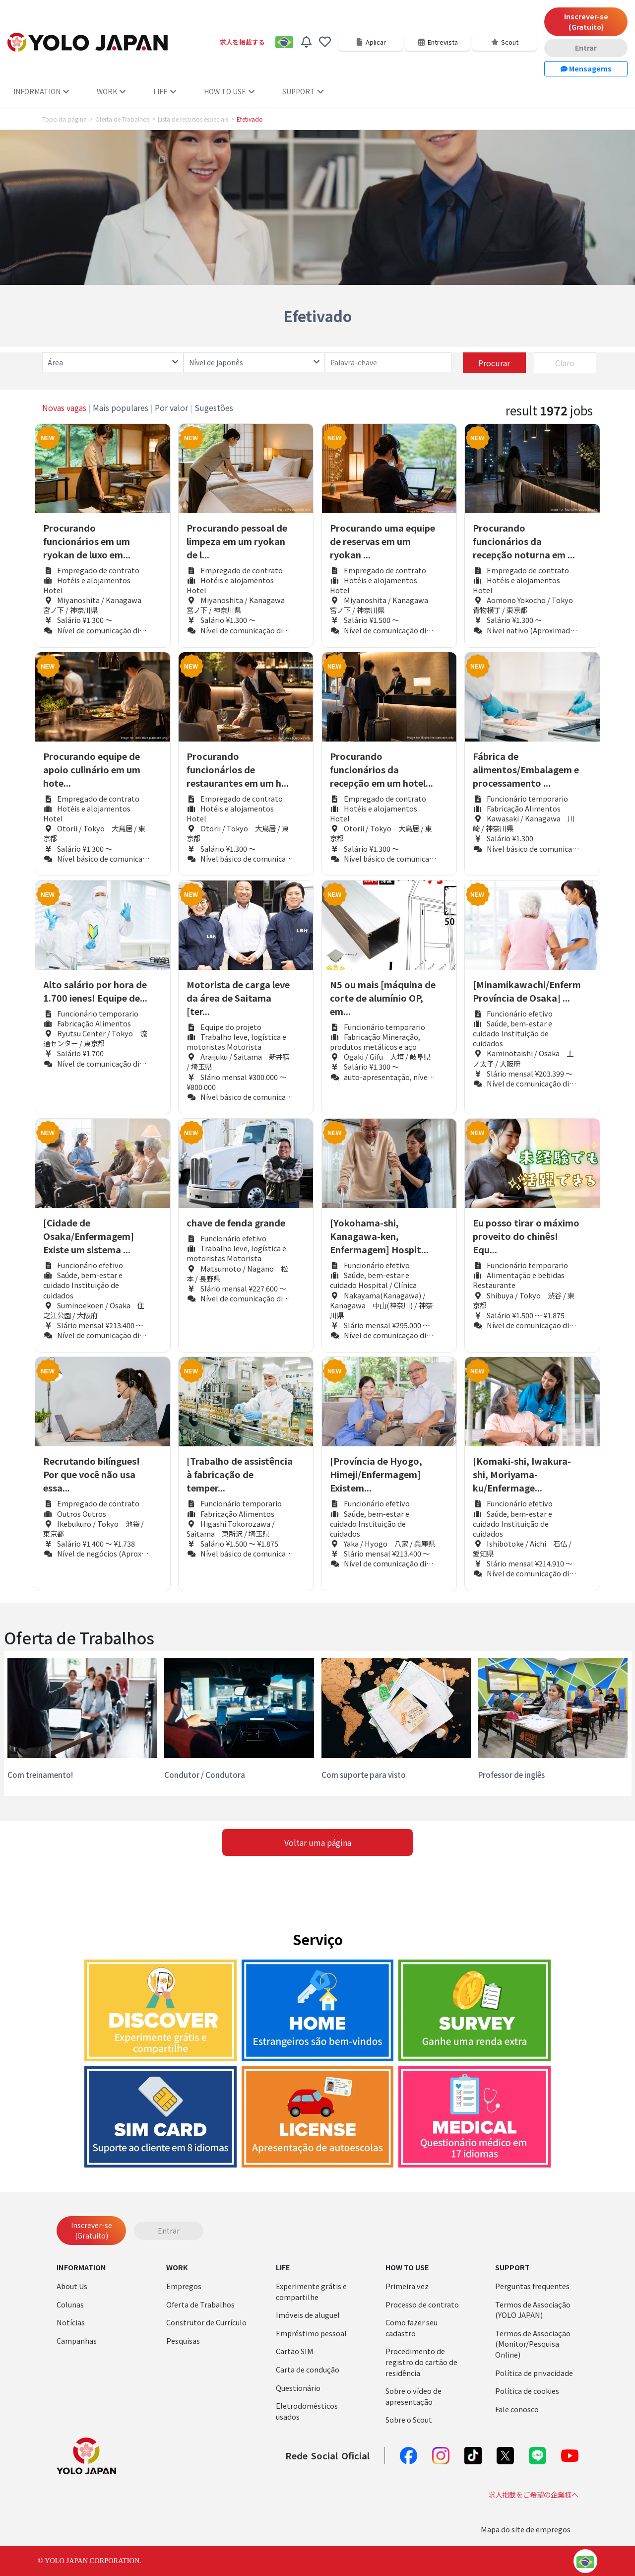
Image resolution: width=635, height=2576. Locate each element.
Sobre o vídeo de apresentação (413, 2396)
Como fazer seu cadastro (411, 2327)
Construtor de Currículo (206, 2322)
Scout (504, 42)
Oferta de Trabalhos (122, 119)
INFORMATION (41, 91)
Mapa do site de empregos (526, 2529)
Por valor (171, 407)
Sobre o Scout (408, 2419)
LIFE (164, 91)
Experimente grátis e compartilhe (311, 2291)
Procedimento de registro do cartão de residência (421, 2361)
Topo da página (64, 119)
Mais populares (120, 407)
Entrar (586, 48)
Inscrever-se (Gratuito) (586, 21)
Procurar (494, 363)
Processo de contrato (422, 2304)
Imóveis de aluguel (308, 2314)
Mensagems (586, 68)
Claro (564, 363)
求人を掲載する (242, 42)
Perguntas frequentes (532, 2286)
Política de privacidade (534, 2373)
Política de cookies (527, 2390)
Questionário (298, 2387)
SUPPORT (302, 91)
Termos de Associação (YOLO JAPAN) (533, 2309)
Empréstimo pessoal (311, 2333)
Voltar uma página (317, 1842)
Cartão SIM (295, 2351)
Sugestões (213, 407)
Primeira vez (407, 2286)
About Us (72, 2286)
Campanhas (77, 2340)
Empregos (183, 2286)
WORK (111, 91)
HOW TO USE (229, 91)
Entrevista (438, 42)
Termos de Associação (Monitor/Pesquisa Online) (533, 2344)
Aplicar (371, 42)
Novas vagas (64, 407)
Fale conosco (517, 2409)
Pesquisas (183, 2340)
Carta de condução (307, 2369)
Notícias (71, 2322)
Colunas (70, 2304)
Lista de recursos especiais (193, 119)
